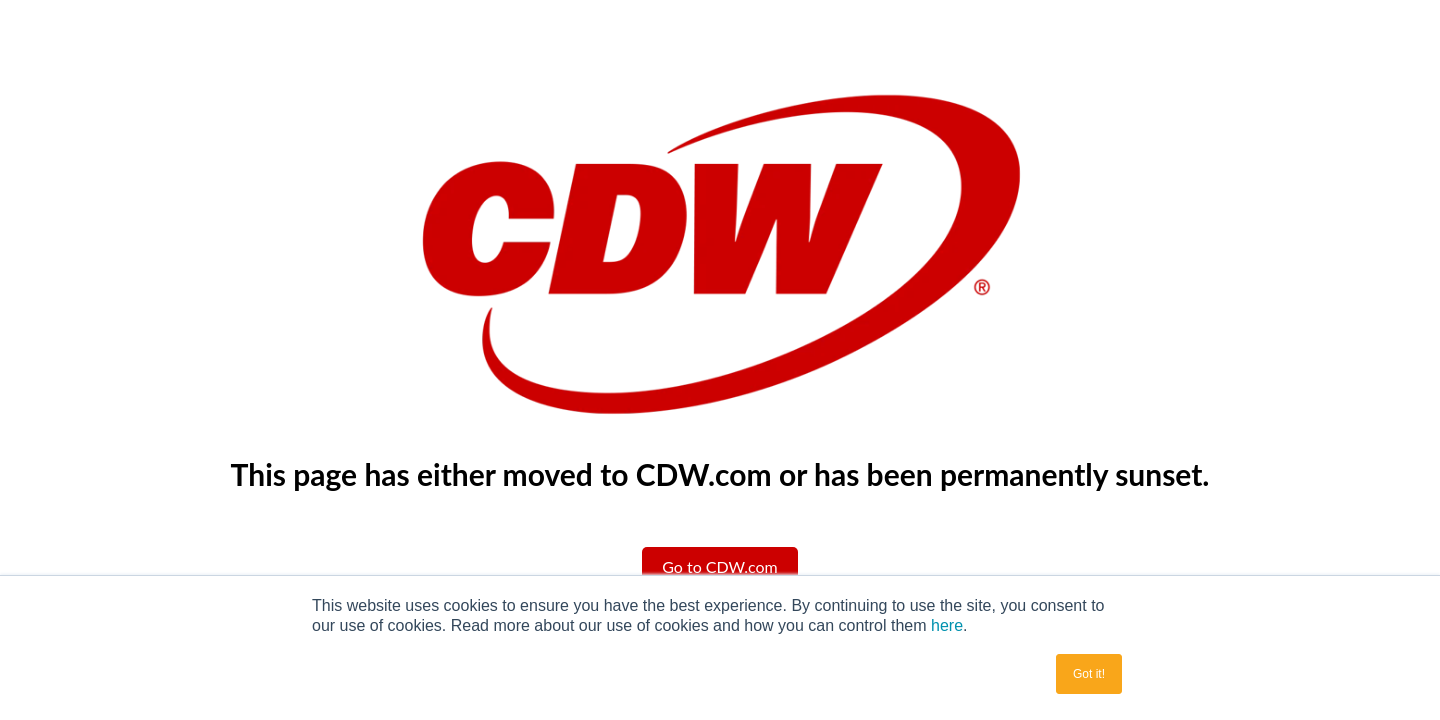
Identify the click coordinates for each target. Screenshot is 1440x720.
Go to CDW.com (720, 566)
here (947, 625)
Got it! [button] (1089, 674)
